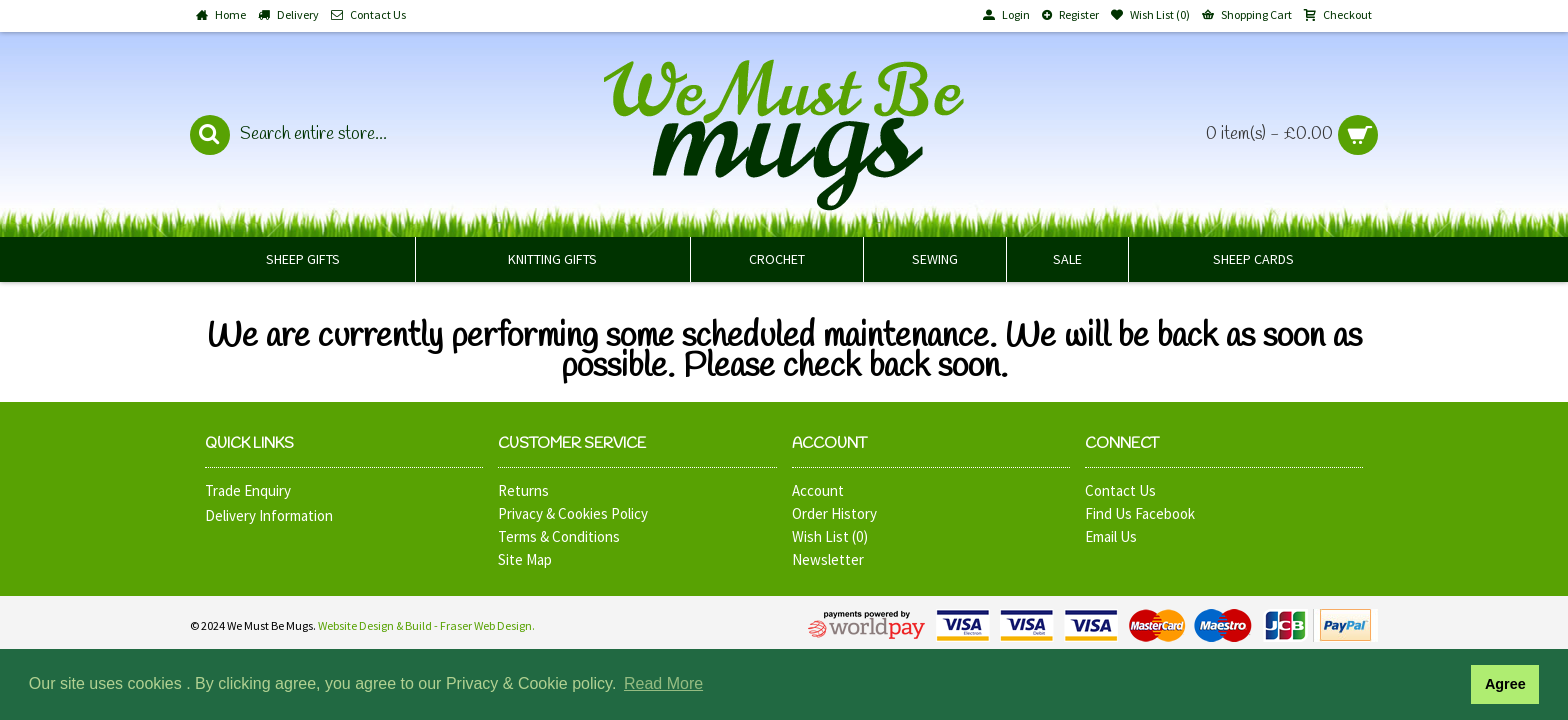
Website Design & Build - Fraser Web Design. (426, 625)
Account (818, 490)
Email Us (1111, 536)
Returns (523, 490)
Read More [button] (663, 683)
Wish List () (830, 536)
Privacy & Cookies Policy (573, 513)
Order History (834, 513)
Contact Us (1120, 490)
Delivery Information (269, 515)
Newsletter (828, 559)
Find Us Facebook (1140, 513)
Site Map (525, 559)
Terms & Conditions (559, 536)
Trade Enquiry (248, 490)
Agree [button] (1505, 684)
